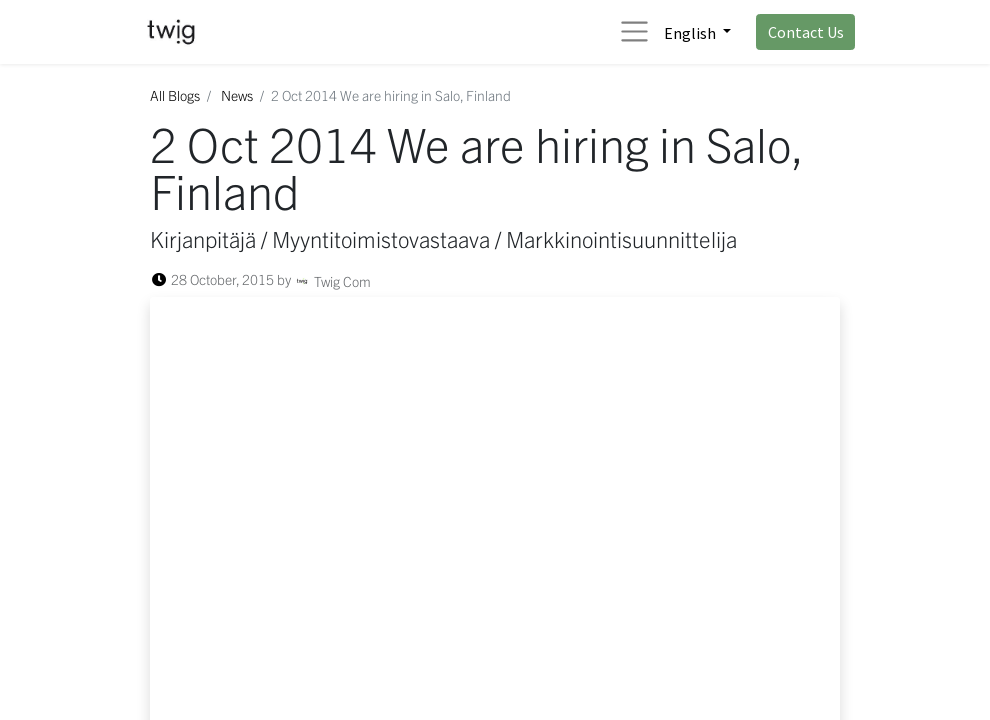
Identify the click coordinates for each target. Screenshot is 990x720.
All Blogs (175, 95)
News (237, 95)
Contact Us (806, 32)
